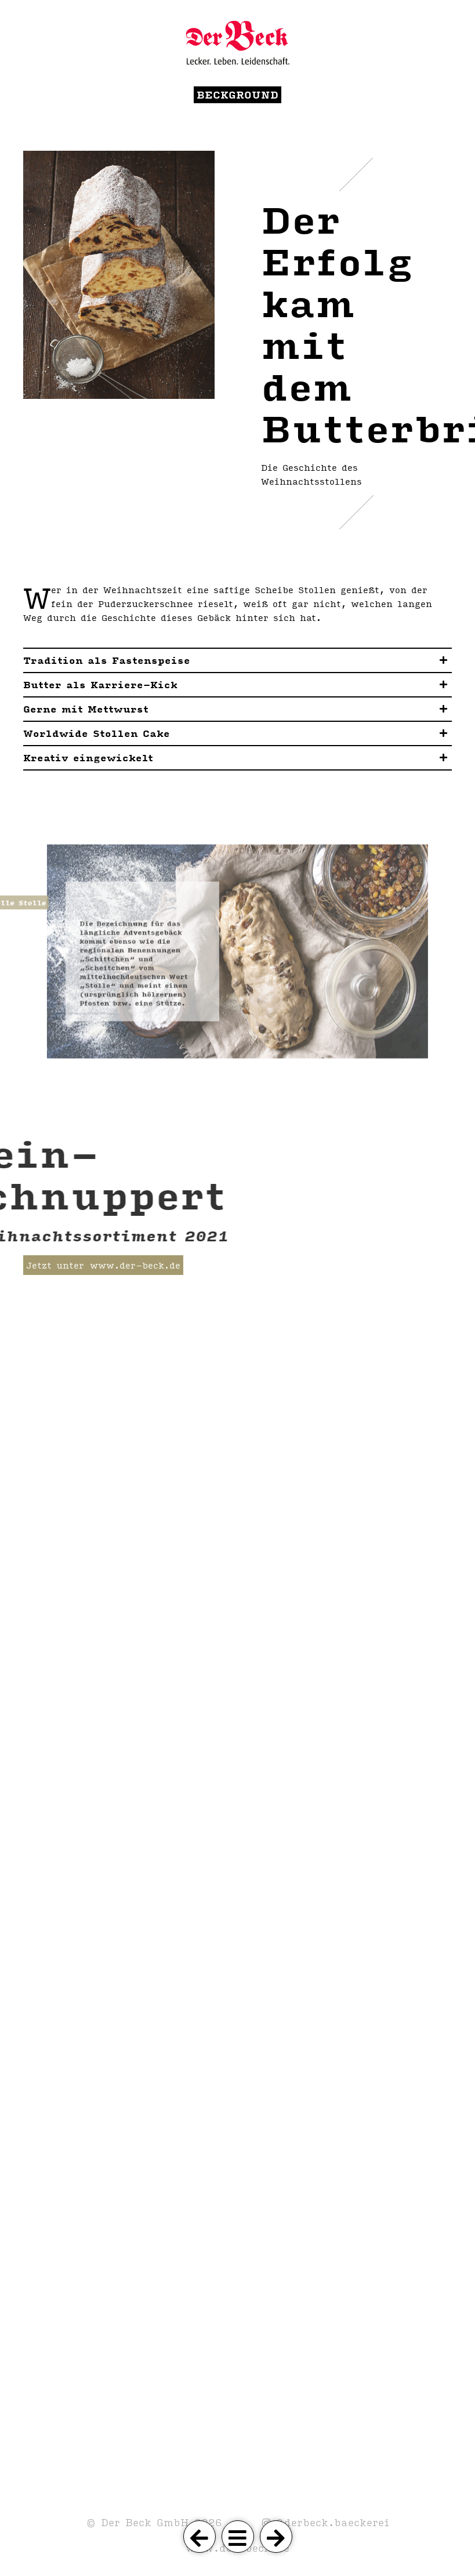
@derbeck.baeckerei (330, 2522)
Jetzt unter (55, 1265)
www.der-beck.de (135, 1265)
